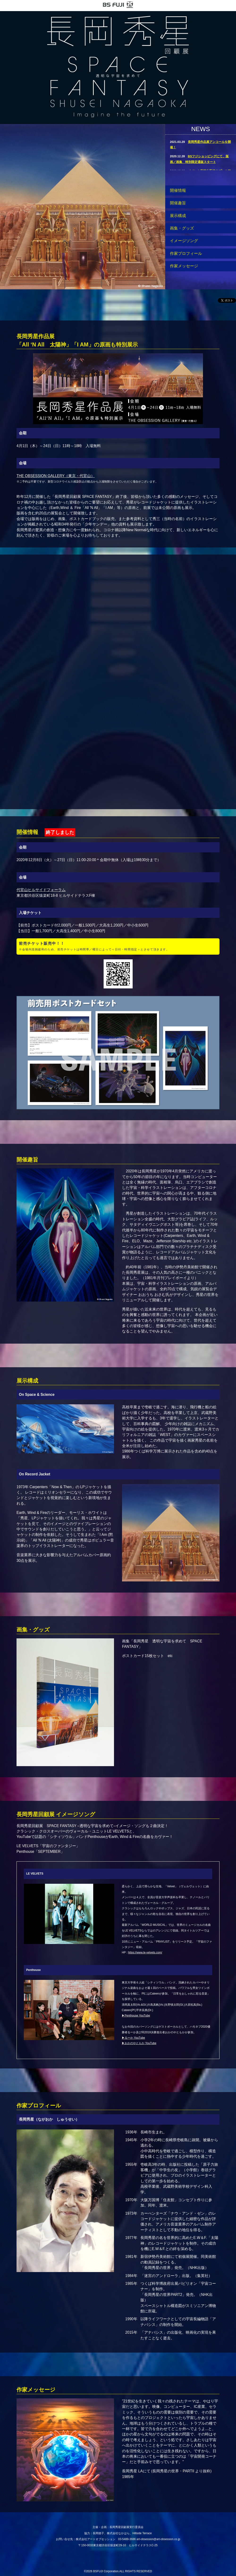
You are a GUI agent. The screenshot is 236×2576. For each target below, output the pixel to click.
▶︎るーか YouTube (133, 2037)
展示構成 (178, 215)
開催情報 (178, 190)
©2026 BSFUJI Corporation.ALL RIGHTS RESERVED (118, 2571)
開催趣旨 (178, 203)
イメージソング (184, 240)
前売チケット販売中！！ (94, 946)
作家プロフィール (186, 253)
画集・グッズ (182, 228)
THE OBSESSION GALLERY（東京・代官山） (56, 476)
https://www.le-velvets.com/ (145, 1952)
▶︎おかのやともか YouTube (139, 2043)
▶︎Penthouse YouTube (136, 2015)
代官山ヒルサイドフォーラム (41, 890)
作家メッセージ (184, 266)
